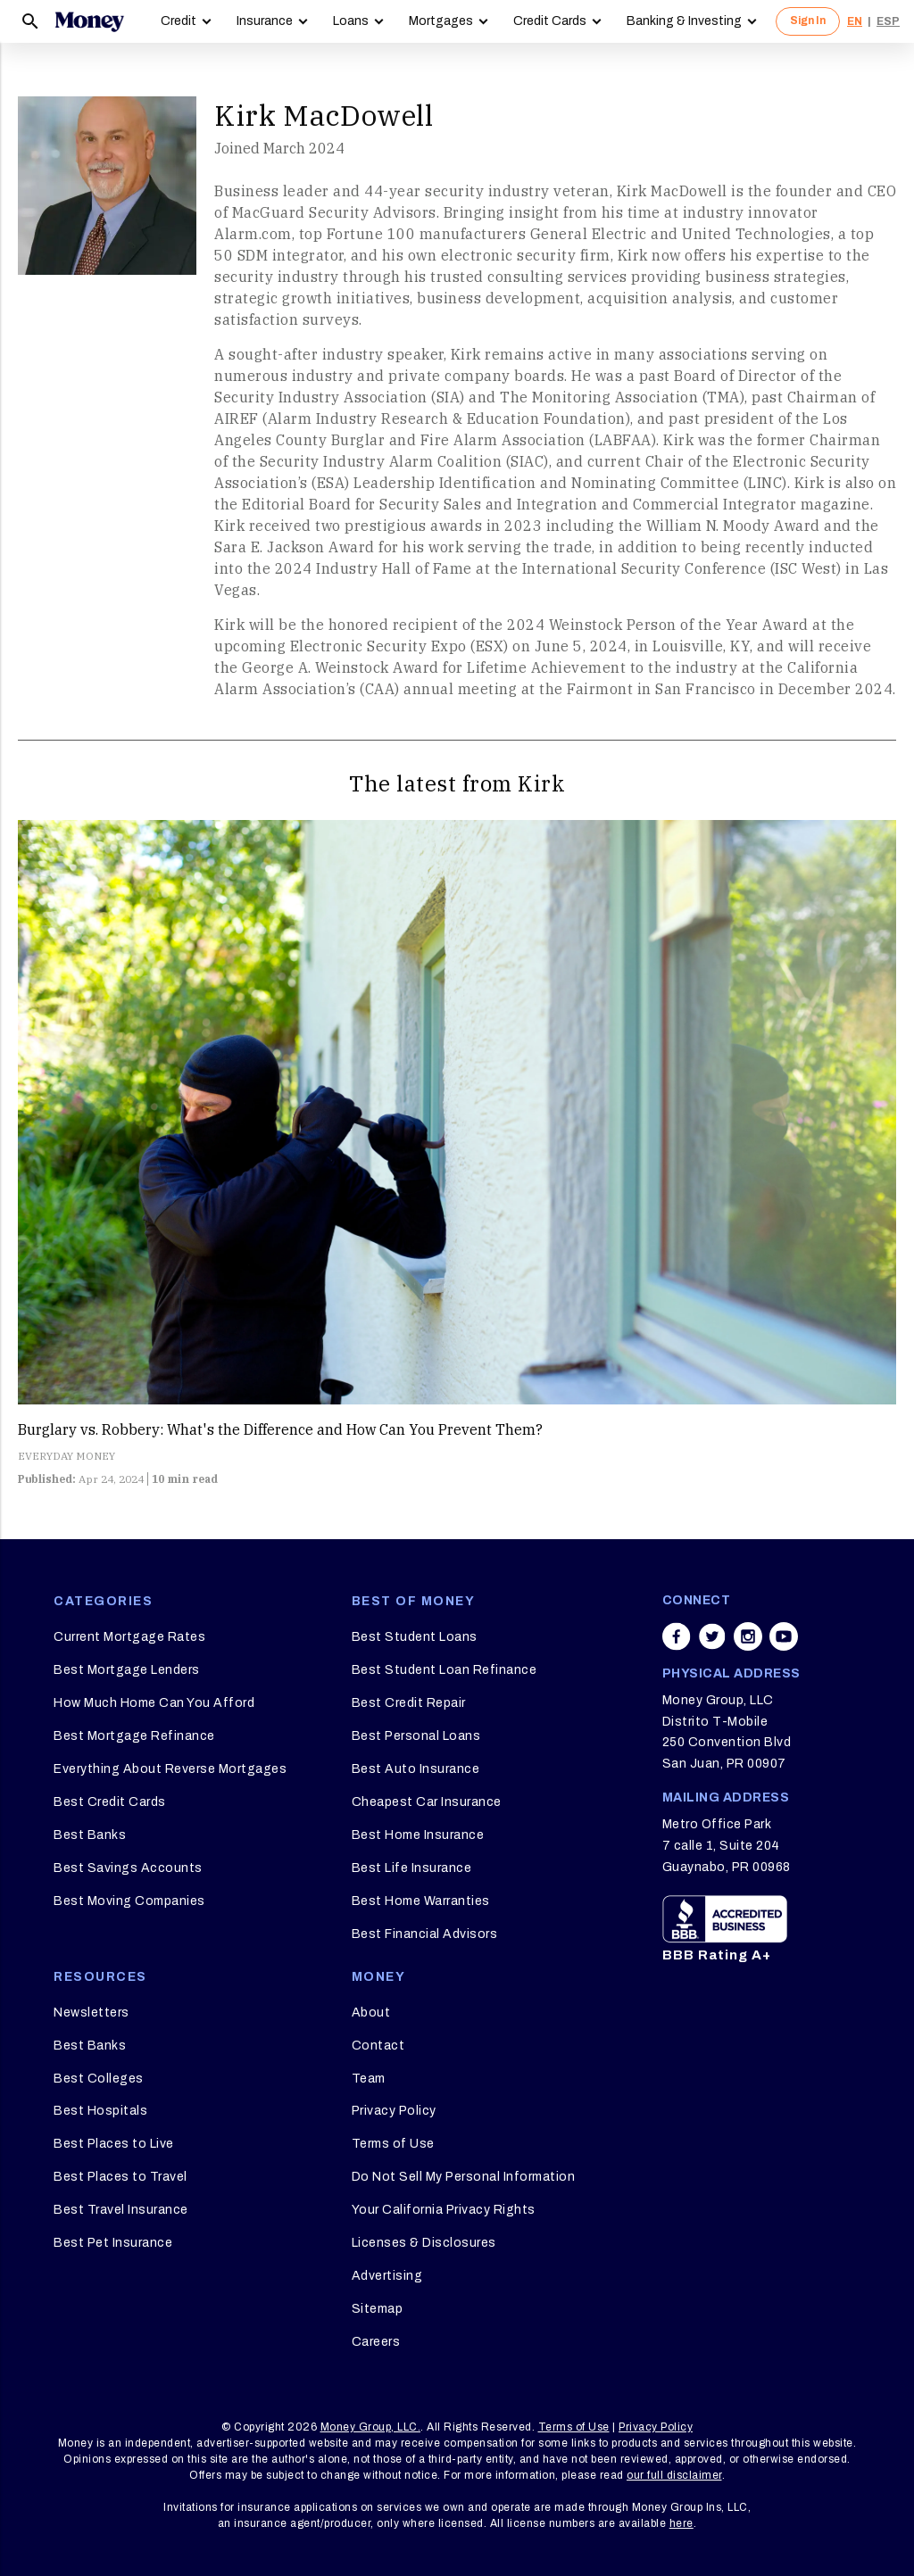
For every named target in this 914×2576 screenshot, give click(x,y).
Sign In (808, 20)
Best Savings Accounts (128, 1868)
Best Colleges (99, 2078)
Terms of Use (393, 2143)
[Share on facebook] (676, 1636)
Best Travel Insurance (121, 2209)
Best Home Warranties (421, 1901)
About (371, 2012)
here (681, 2523)
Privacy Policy (394, 2110)
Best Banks (90, 1835)
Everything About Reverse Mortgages (170, 1769)
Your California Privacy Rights (444, 2209)
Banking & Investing (684, 21)
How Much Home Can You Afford (154, 1703)
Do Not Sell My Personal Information (464, 2176)
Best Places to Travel (120, 2176)
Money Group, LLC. (370, 2427)
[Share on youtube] (783, 1636)
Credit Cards (549, 21)
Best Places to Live (114, 2143)
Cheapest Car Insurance (427, 1802)
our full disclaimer (674, 2475)
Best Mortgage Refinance (134, 1736)
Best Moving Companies (129, 1901)
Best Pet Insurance (113, 2242)
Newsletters (91, 2012)
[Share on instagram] (748, 1636)
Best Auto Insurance (416, 1769)
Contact (378, 2045)
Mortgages (441, 21)
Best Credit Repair (409, 1703)
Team (369, 2078)
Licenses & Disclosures (424, 2242)
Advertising (387, 2275)
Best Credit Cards (110, 1802)
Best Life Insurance (412, 1868)
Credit (178, 21)
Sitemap (377, 2308)
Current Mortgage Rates (129, 1637)
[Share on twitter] (712, 1636)
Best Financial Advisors (425, 1934)
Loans (351, 21)
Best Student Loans (415, 1637)
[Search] (30, 21)
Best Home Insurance (418, 1835)
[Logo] (89, 21)
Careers (376, 2341)
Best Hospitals (100, 2110)
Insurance (265, 21)
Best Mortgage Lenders (127, 1670)
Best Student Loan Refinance (444, 1670)
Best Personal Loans (416, 1736)
